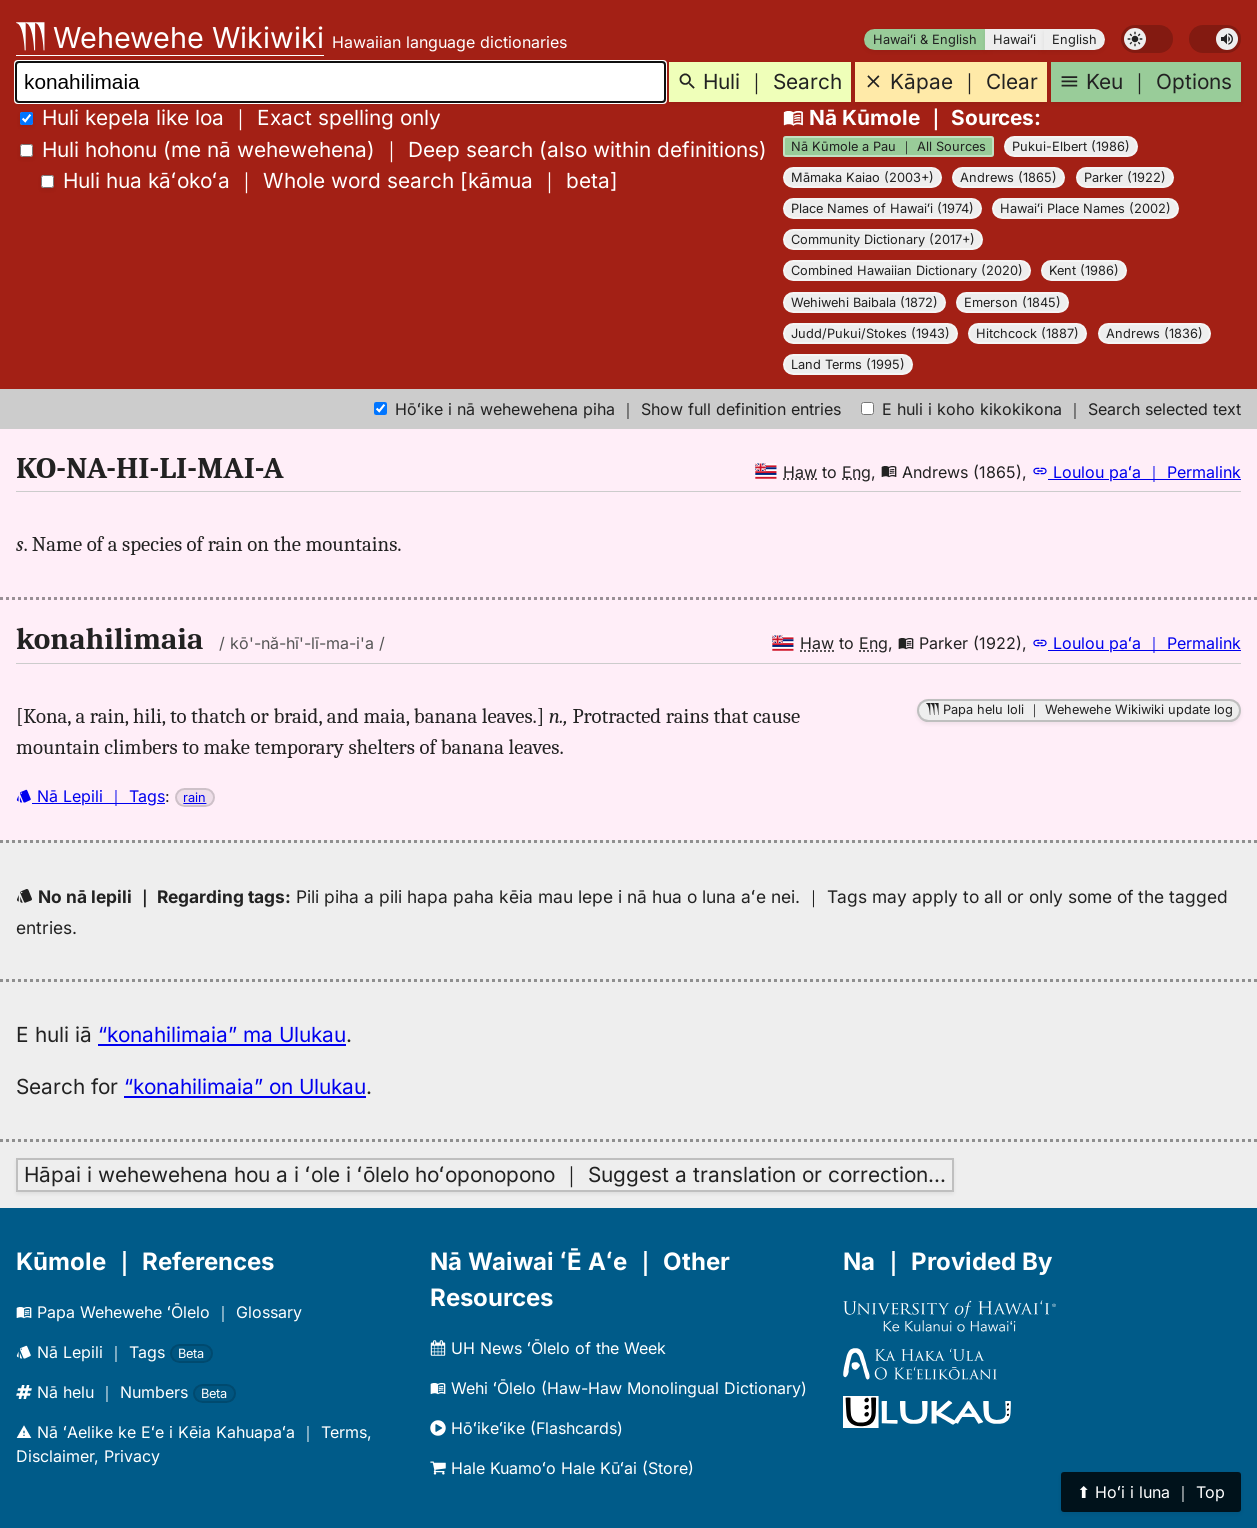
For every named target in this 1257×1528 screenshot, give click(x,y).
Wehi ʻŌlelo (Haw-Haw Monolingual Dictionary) (618, 1388)
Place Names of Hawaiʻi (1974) (882, 208)
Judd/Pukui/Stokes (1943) (870, 333)
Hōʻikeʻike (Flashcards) (526, 1428)
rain (194, 797)
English (1074, 39)
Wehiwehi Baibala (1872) (864, 302)
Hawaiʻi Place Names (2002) (1085, 208)
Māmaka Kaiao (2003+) (862, 177)
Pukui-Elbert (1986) (1071, 146)
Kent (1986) (1084, 270)
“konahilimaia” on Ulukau (245, 1086)
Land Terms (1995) (848, 364)
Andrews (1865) (1008, 177)
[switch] (1147, 39)
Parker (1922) (1125, 177)
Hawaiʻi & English (925, 39)
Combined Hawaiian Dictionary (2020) (907, 270)
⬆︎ (1151, 1492)
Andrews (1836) (1154, 333)
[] (329, 180)
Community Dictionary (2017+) (883, 239)
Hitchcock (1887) (1027, 333)
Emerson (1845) (1012, 302)
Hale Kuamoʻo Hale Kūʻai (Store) (562, 1468)
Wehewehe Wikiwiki (170, 37)
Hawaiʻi (1014, 39)
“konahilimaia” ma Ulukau (222, 1034)
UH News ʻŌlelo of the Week (548, 1348)
